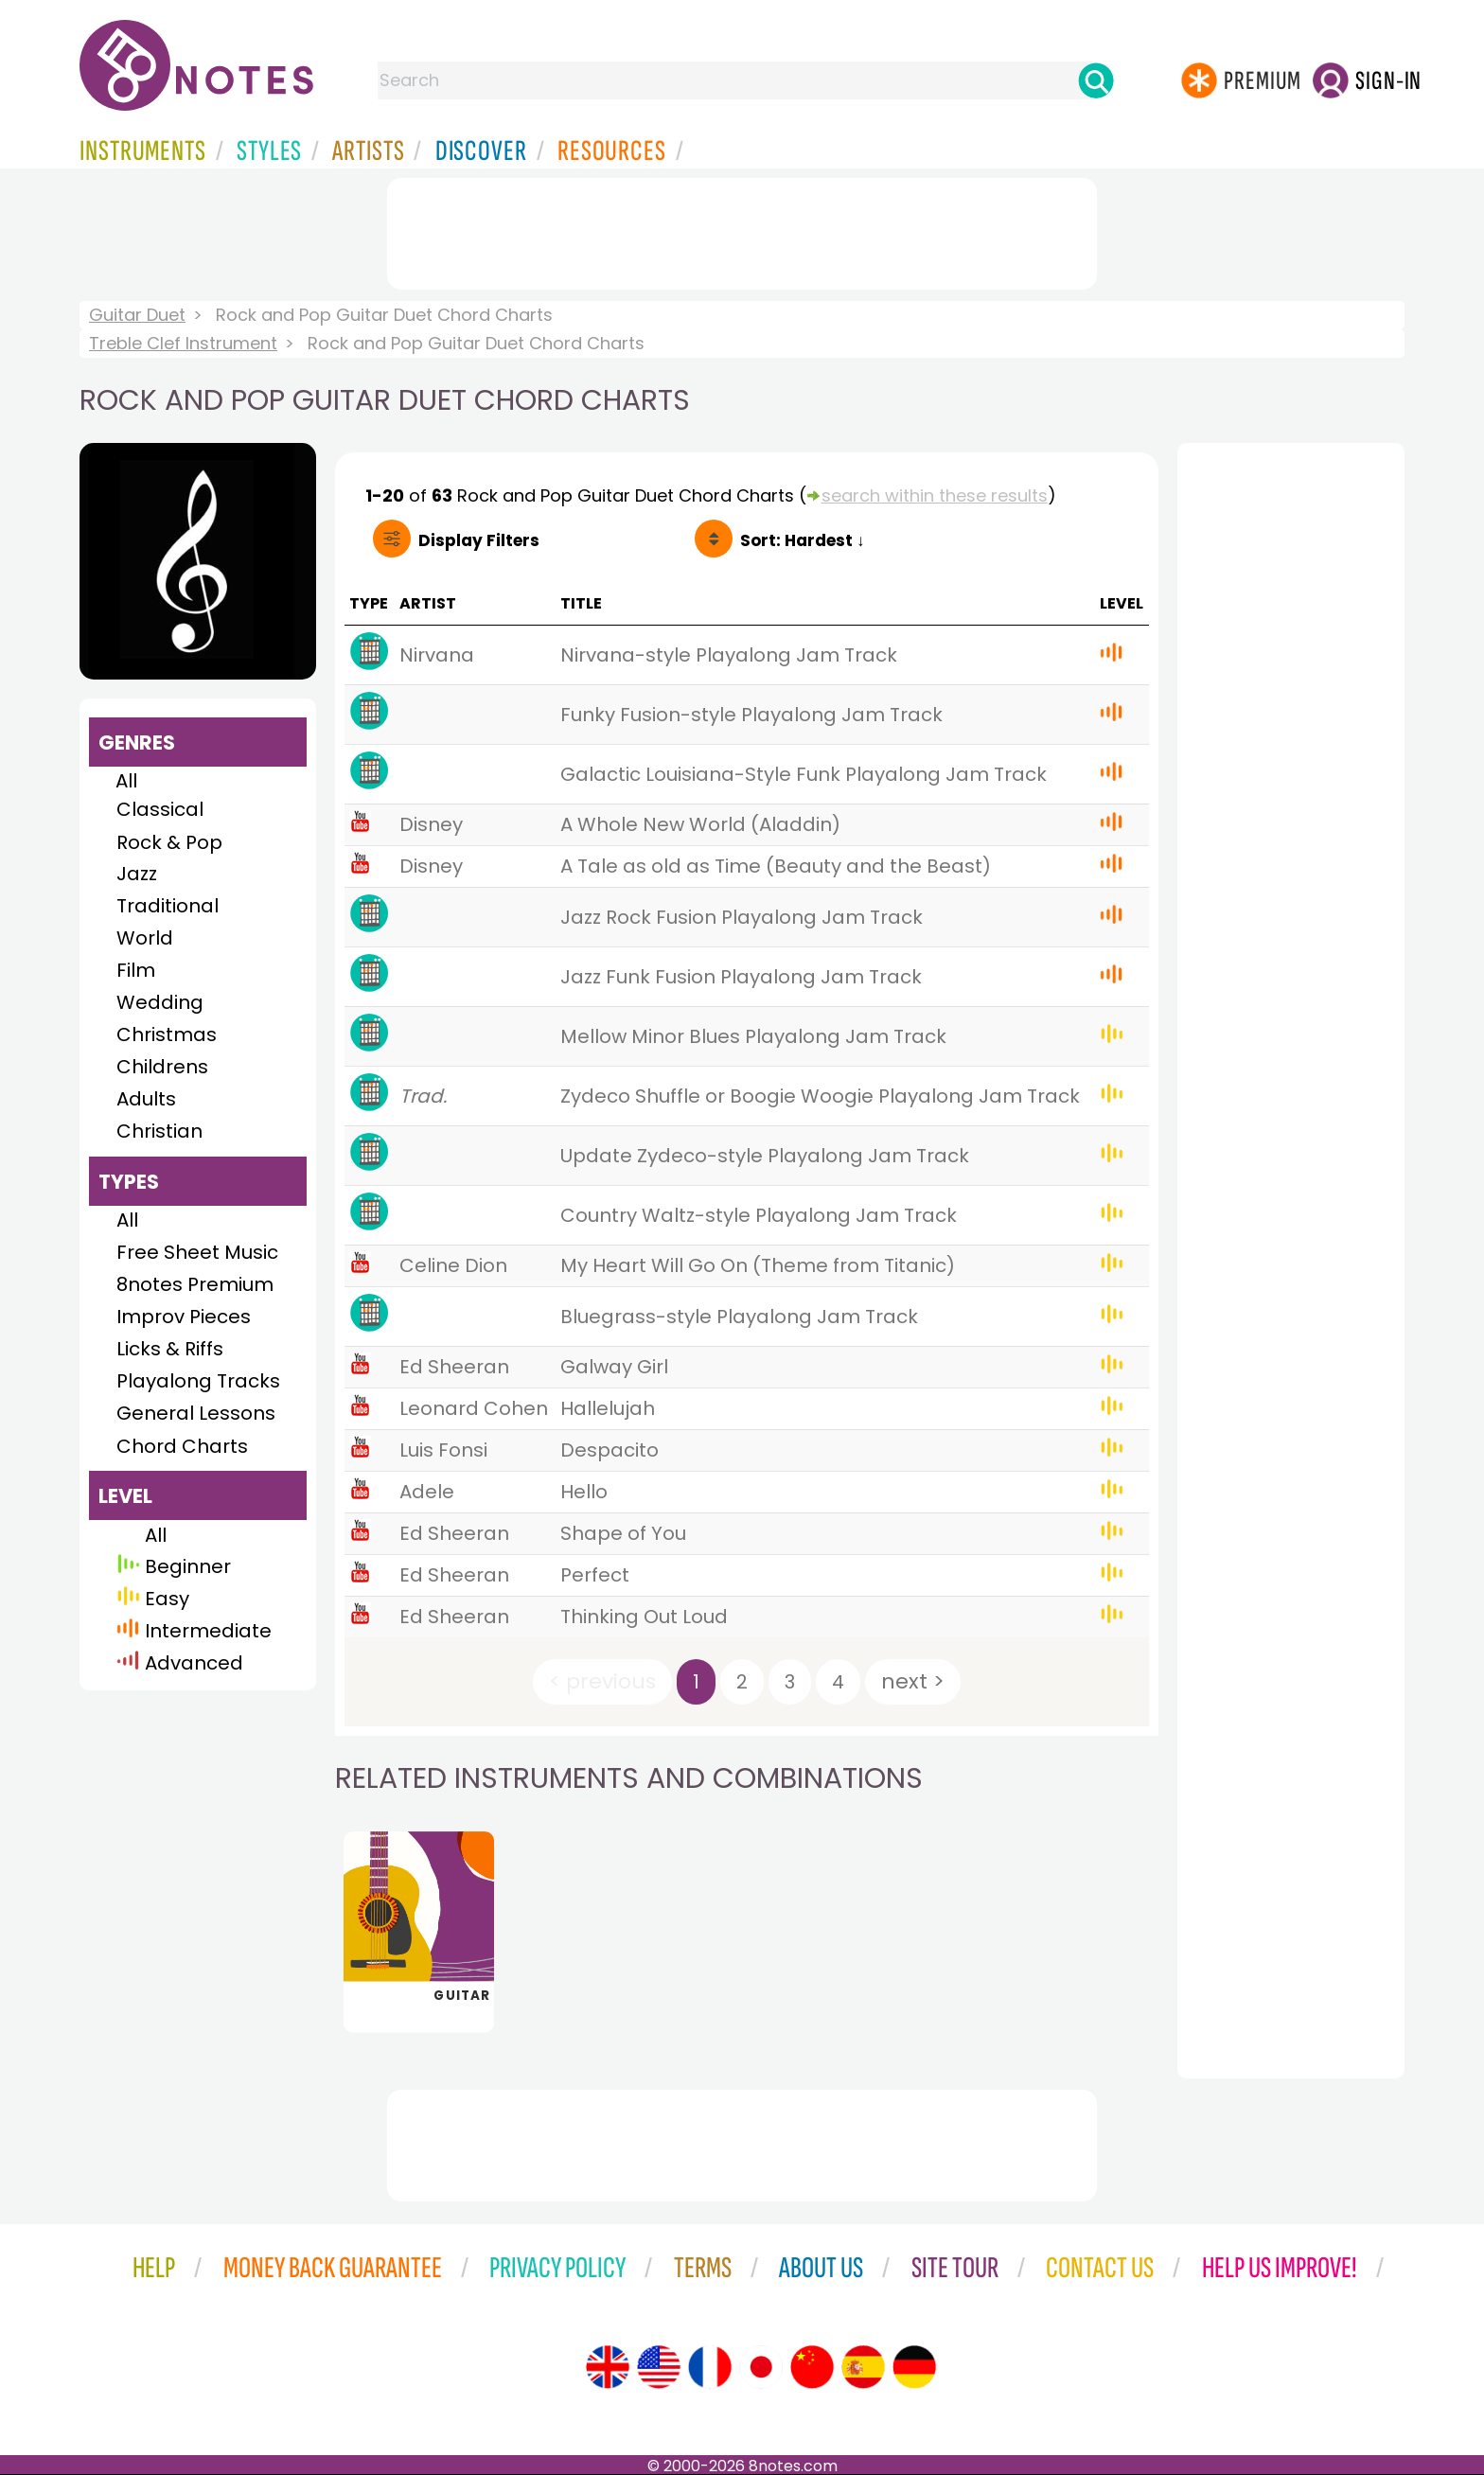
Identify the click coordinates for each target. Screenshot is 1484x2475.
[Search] (1096, 80)
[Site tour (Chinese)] (812, 2367)
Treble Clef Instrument (183, 343)
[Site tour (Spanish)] (863, 2367)
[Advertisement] (742, 230)
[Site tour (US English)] (658, 2367)
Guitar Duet (137, 315)
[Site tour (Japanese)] (761, 2367)
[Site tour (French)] (709, 2367)
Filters (478, 540)
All (126, 781)
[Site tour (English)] (607, 2367)
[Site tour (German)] (914, 2367)
